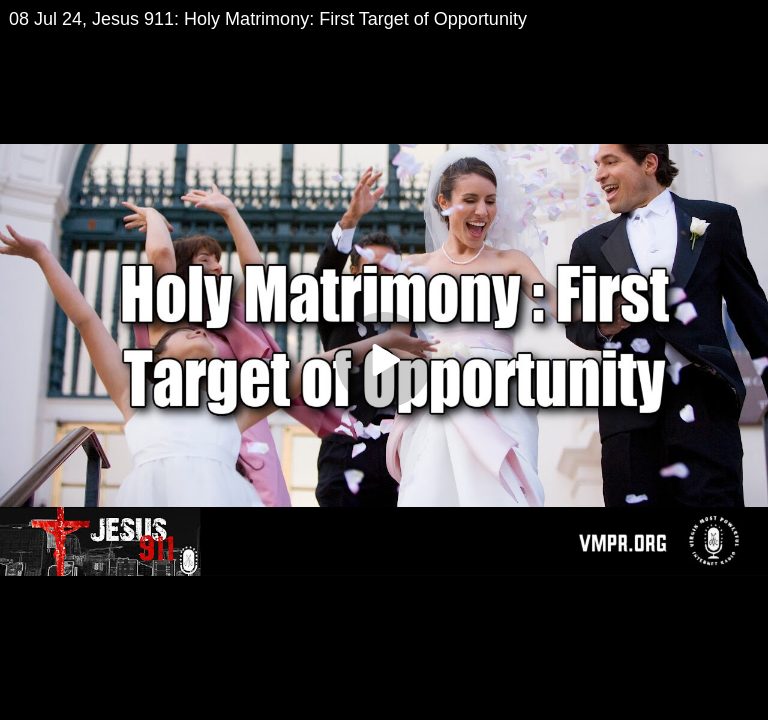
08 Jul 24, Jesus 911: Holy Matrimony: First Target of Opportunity (268, 19)
